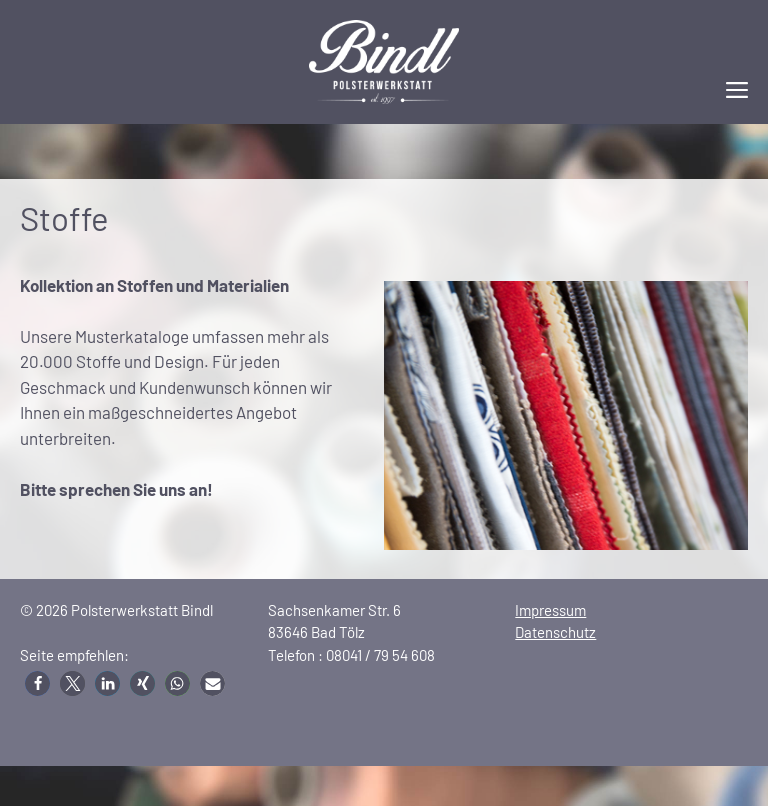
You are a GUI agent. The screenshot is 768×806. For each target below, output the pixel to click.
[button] (37, 683)
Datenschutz (555, 632)
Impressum (550, 610)
